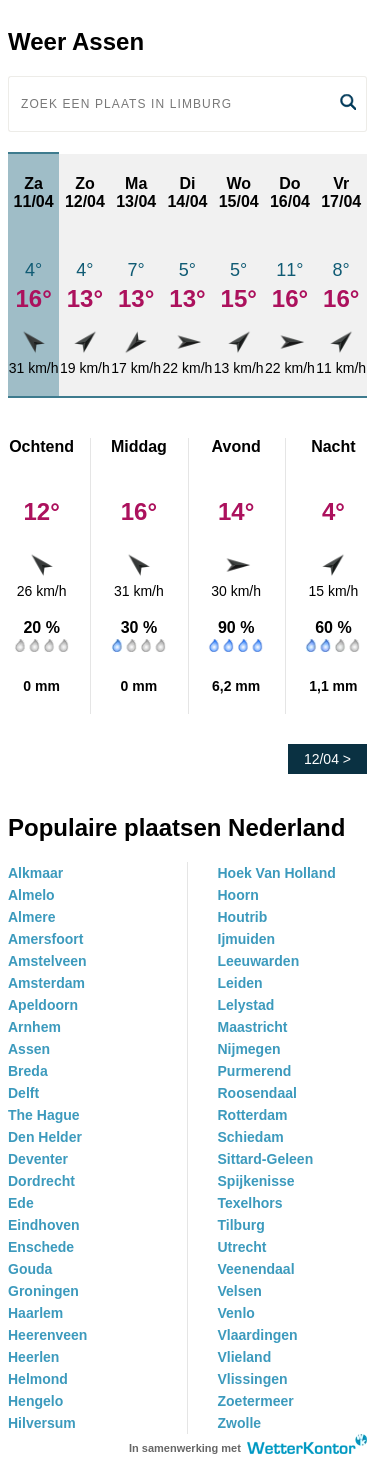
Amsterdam (46, 983)
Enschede (41, 1247)
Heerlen (33, 1357)
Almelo (31, 895)
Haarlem (35, 1313)
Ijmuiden (247, 939)
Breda (28, 1071)
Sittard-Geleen (266, 1159)
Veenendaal (256, 1269)
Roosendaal (257, 1093)
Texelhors (250, 1203)
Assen (29, 1049)
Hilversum (42, 1423)
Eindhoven (44, 1225)
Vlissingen (253, 1379)
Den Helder (45, 1137)
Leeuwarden (259, 961)
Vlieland (245, 1357)
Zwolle (240, 1423)
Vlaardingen (258, 1335)
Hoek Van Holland (277, 873)
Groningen (43, 1291)
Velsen (240, 1291)
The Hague (44, 1115)
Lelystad (246, 1005)
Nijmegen (249, 1049)
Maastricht (253, 1027)
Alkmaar (35, 873)
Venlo (236, 1313)
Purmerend (255, 1071)
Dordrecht (41, 1181)
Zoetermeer (256, 1401)
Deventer (38, 1159)
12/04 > (327, 759)
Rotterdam (253, 1115)
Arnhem (34, 1027)
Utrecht (242, 1247)
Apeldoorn (43, 1005)
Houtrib (243, 917)
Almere (31, 917)
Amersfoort (45, 939)
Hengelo (35, 1401)
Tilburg (241, 1225)
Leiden (240, 983)
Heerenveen (47, 1335)
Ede (21, 1203)
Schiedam (251, 1137)
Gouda (30, 1269)
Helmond (38, 1379)
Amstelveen (47, 961)
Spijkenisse (256, 1181)
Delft (23, 1093)
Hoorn (238, 895)
